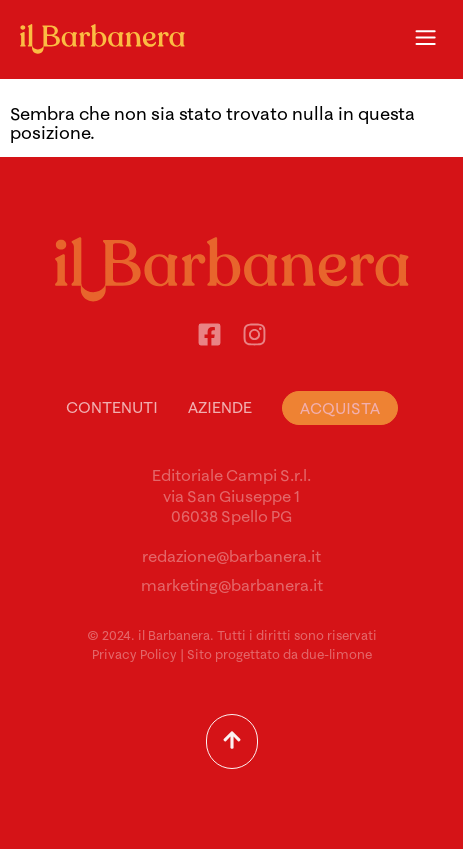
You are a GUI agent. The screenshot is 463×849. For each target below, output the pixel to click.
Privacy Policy (134, 654)
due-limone (336, 654)
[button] (425, 39)
